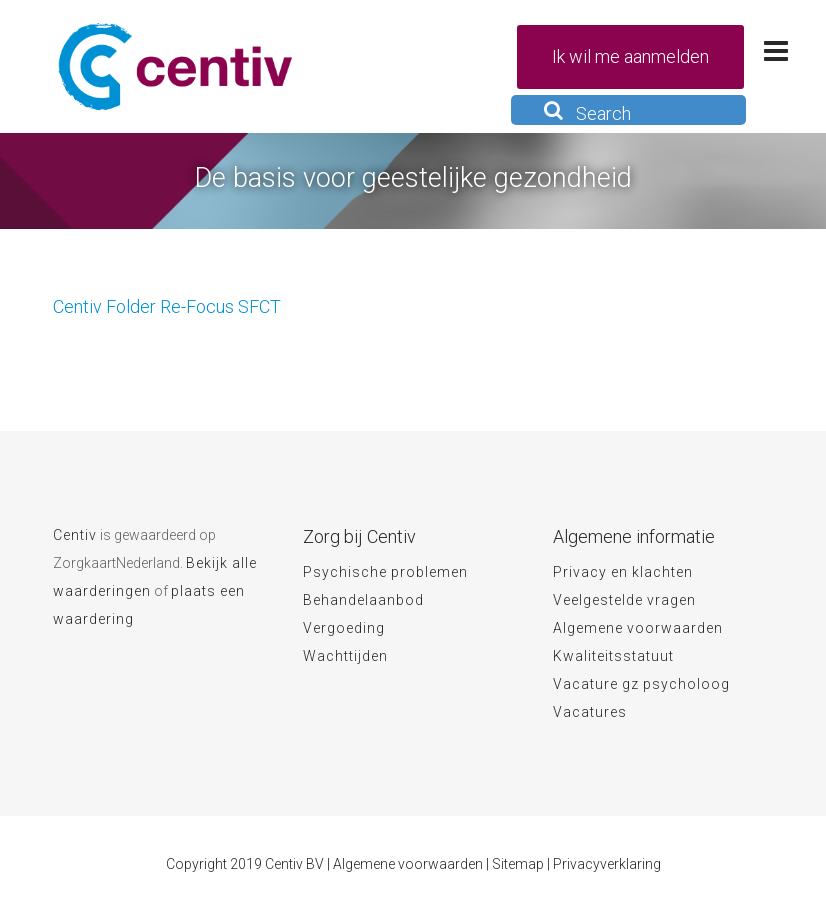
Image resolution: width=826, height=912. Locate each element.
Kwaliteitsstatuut (613, 656)
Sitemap (518, 864)
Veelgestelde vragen (624, 600)
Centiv (75, 535)
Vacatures (590, 712)
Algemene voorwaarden (638, 628)
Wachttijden (345, 656)
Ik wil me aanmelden (630, 56)
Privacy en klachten (623, 572)
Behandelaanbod (363, 600)
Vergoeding (344, 628)
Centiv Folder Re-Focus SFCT (167, 306)
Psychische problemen (385, 572)
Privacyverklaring (607, 864)
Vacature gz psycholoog (641, 684)
